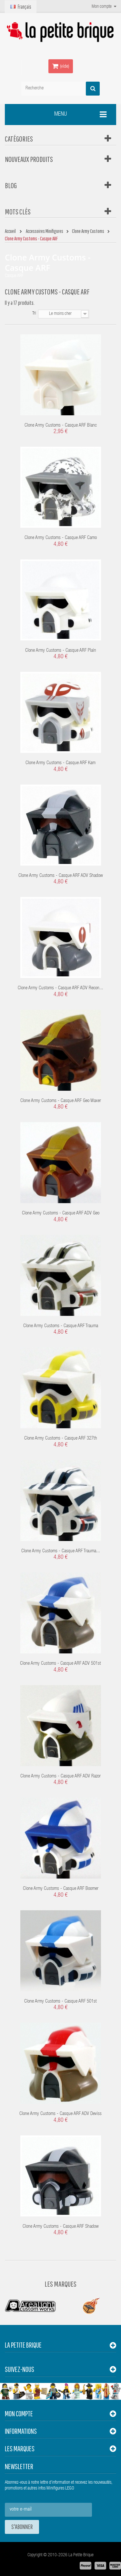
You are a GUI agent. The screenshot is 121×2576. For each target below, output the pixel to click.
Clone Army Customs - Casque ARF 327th (60, 1438)
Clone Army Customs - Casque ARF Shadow (61, 2226)
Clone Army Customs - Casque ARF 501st (60, 2001)
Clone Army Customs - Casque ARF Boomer (60, 1888)
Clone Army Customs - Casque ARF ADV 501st (60, 1663)
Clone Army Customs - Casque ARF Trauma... (60, 1551)
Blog (11, 185)
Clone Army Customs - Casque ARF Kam (60, 763)
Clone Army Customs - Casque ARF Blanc (61, 425)
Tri (34, 313)
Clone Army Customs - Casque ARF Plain (60, 650)
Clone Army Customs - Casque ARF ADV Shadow (60, 875)
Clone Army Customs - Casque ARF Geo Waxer (60, 1100)
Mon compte (19, 2413)
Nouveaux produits (29, 159)
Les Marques (60, 2283)
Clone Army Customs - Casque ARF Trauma (60, 1326)
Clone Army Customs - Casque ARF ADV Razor (60, 1776)
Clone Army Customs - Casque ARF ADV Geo (60, 1213)
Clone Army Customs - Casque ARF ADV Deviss (60, 2113)
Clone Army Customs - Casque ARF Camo (61, 537)
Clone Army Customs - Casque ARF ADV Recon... (60, 988)
